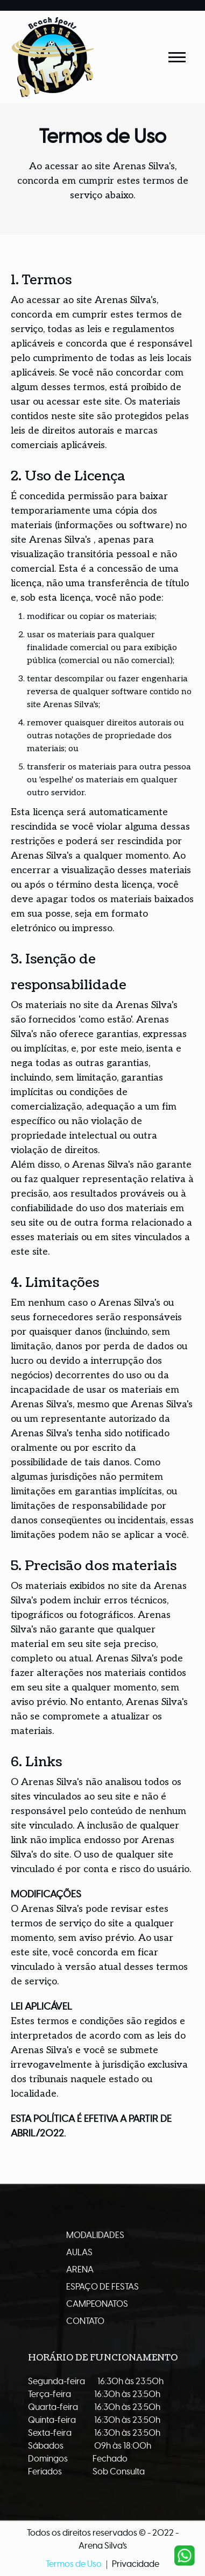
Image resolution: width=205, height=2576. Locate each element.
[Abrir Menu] (177, 57)
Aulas (79, 2252)
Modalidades (95, 2235)
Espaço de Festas (102, 2287)
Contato (85, 2321)
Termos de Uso (74, 2564)
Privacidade (135, 2564)
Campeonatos (97, 2304)
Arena (80, 2269)
